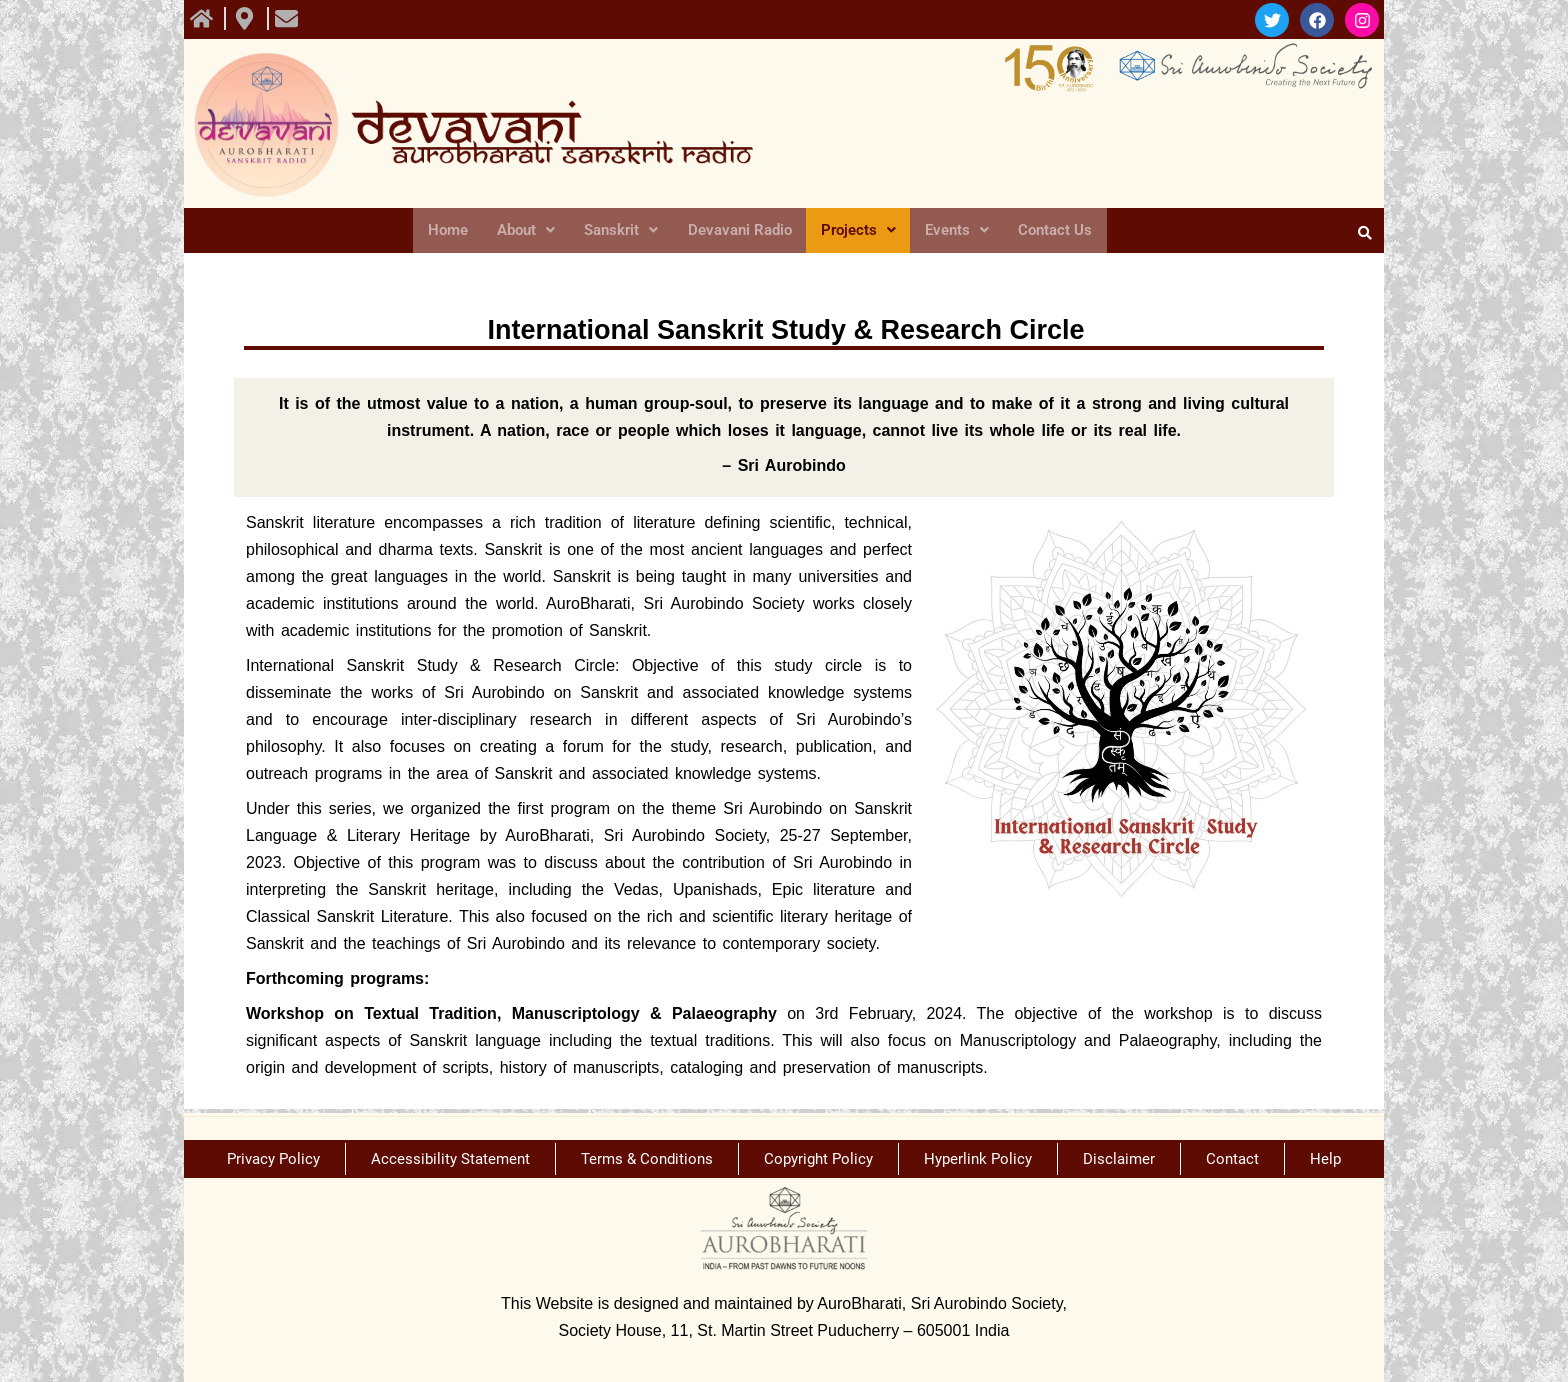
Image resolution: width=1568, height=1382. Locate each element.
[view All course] (204, 18)
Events (955, 231)
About (528, 231)
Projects (859, 231)
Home (451, 231)
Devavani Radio (740, 231)
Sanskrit (622, 231)
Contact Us (1052, 231)
